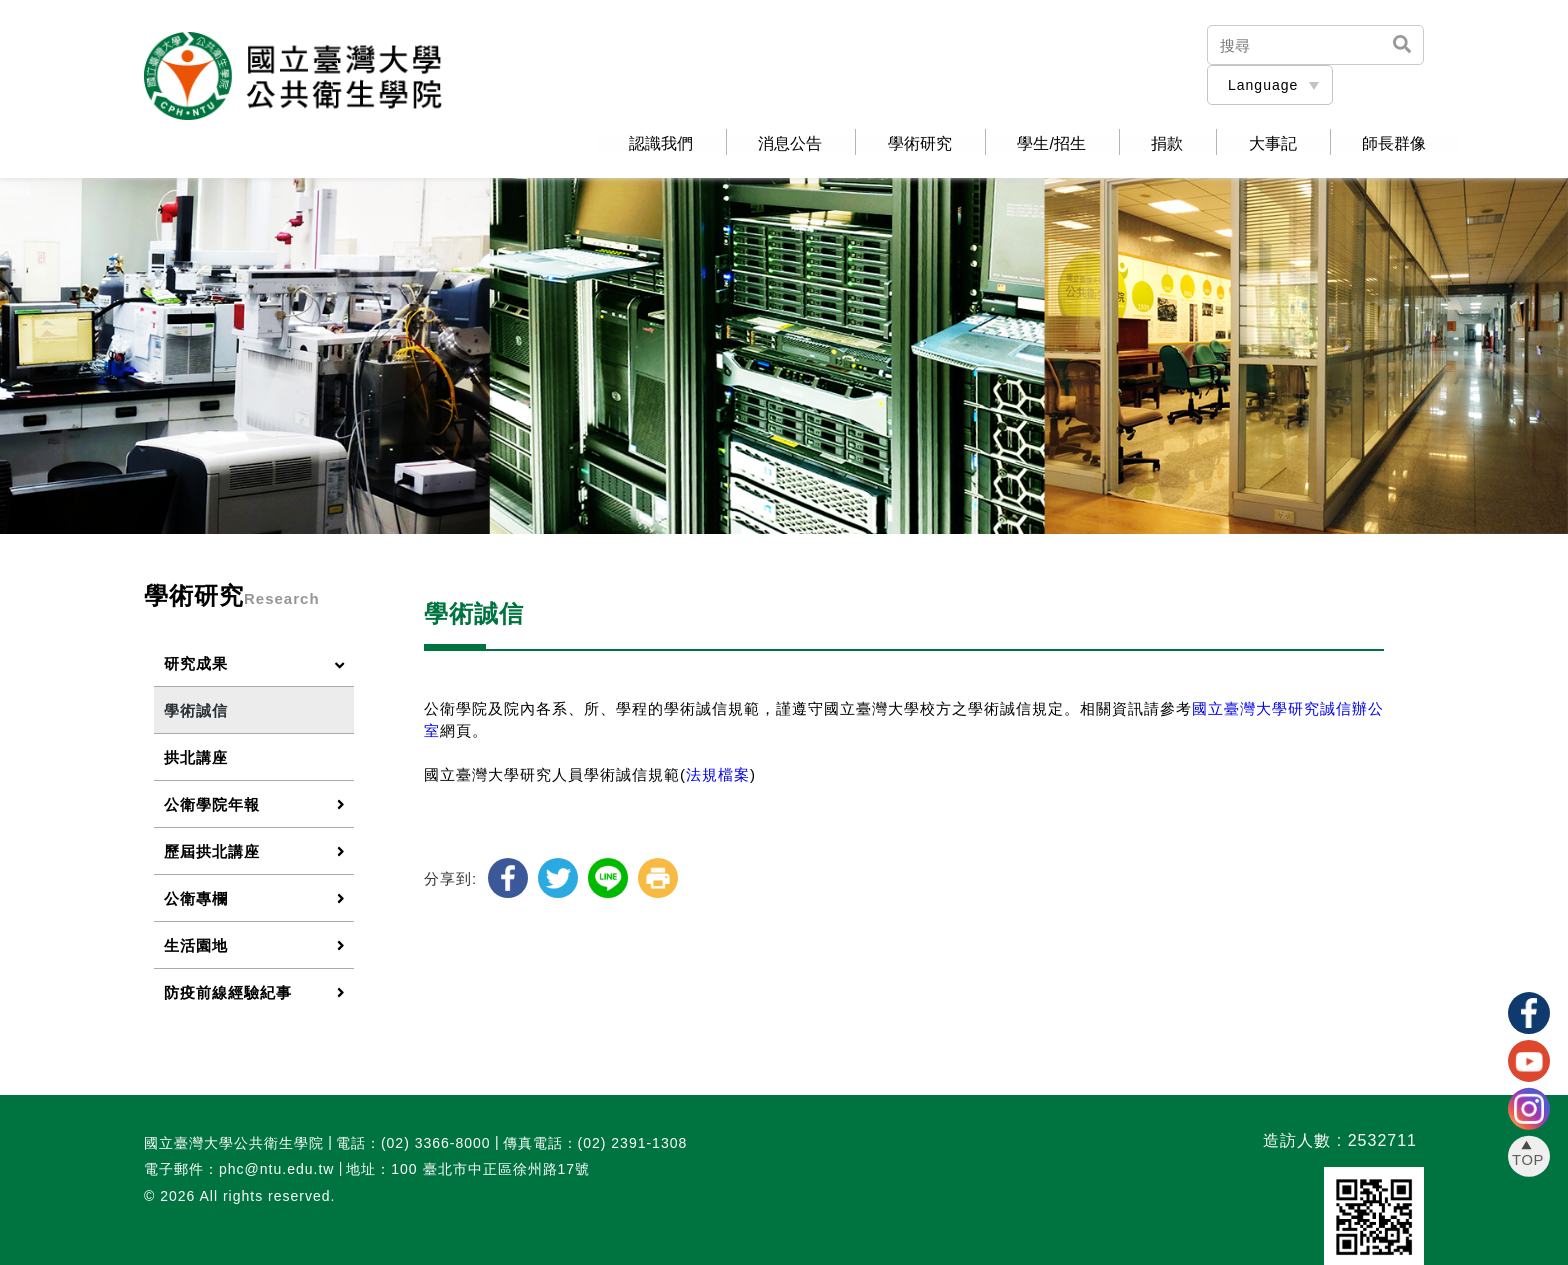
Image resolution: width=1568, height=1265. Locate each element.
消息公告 (766, 143)
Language (1263, 85)
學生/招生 (1036, 143)
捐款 (1156, 143)
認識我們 (632, 143)
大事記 (1266, 143)
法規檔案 (718, 772)
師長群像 (1392, 143)
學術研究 (900, 143)
